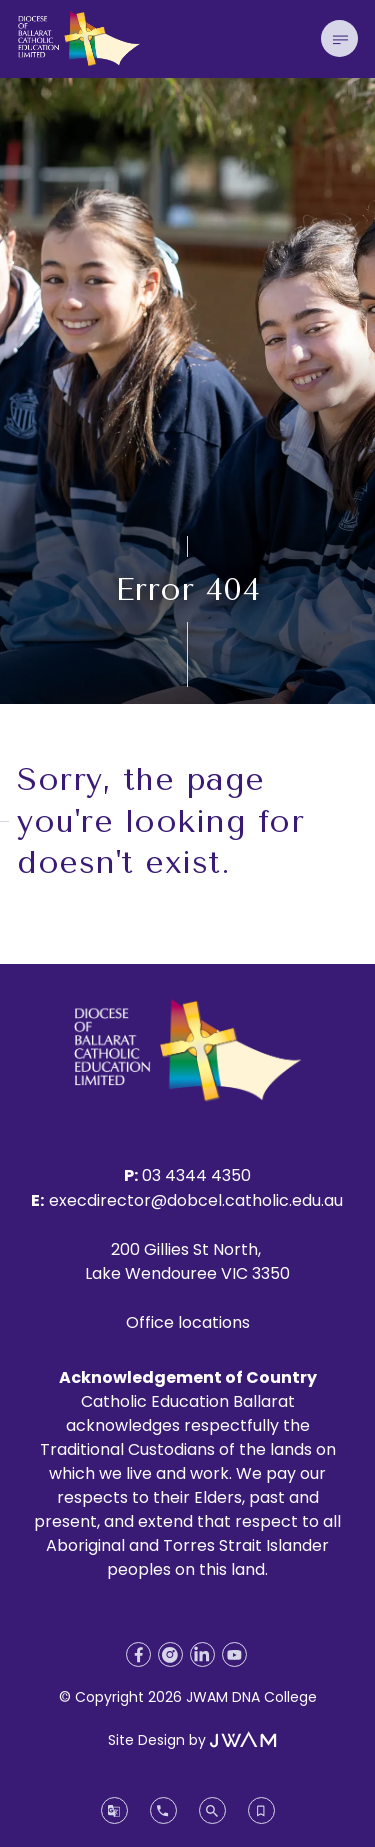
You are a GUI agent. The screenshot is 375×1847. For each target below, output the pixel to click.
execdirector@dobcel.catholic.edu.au (196, 1200)
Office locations (188, 1322)
